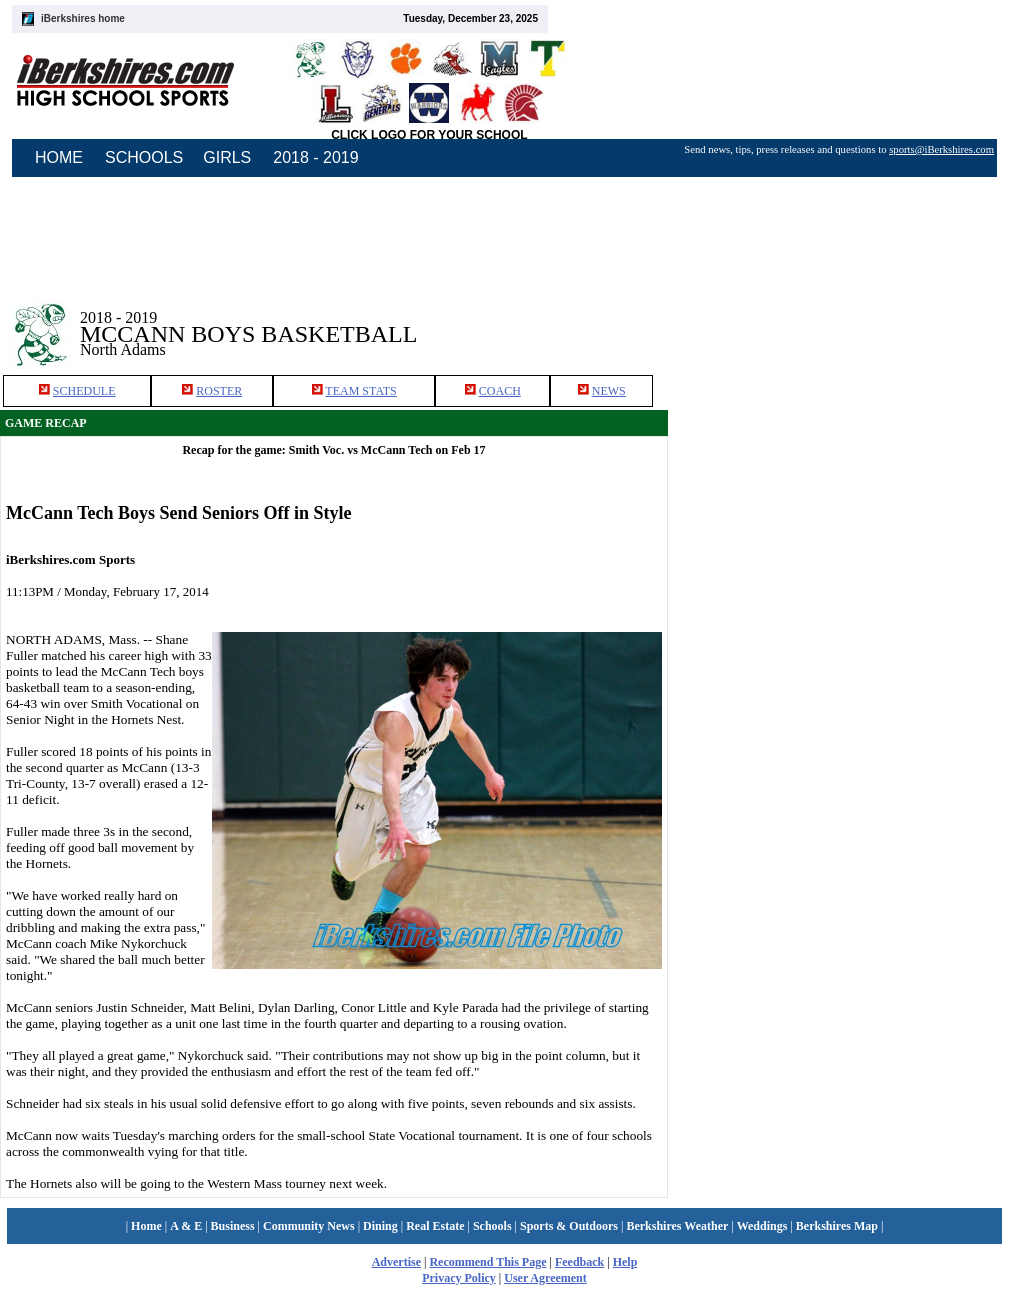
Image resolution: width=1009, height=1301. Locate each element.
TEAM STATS (360, 391)
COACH (500, 391)
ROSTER (219, 391)
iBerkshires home (83, 18)
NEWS (609, 391)
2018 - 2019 (315, 157)
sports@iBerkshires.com (941, 149)
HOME (59, 157)
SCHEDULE (84, 391)
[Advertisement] (821, 512)
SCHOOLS (144, 157)
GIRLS (227, 157)
